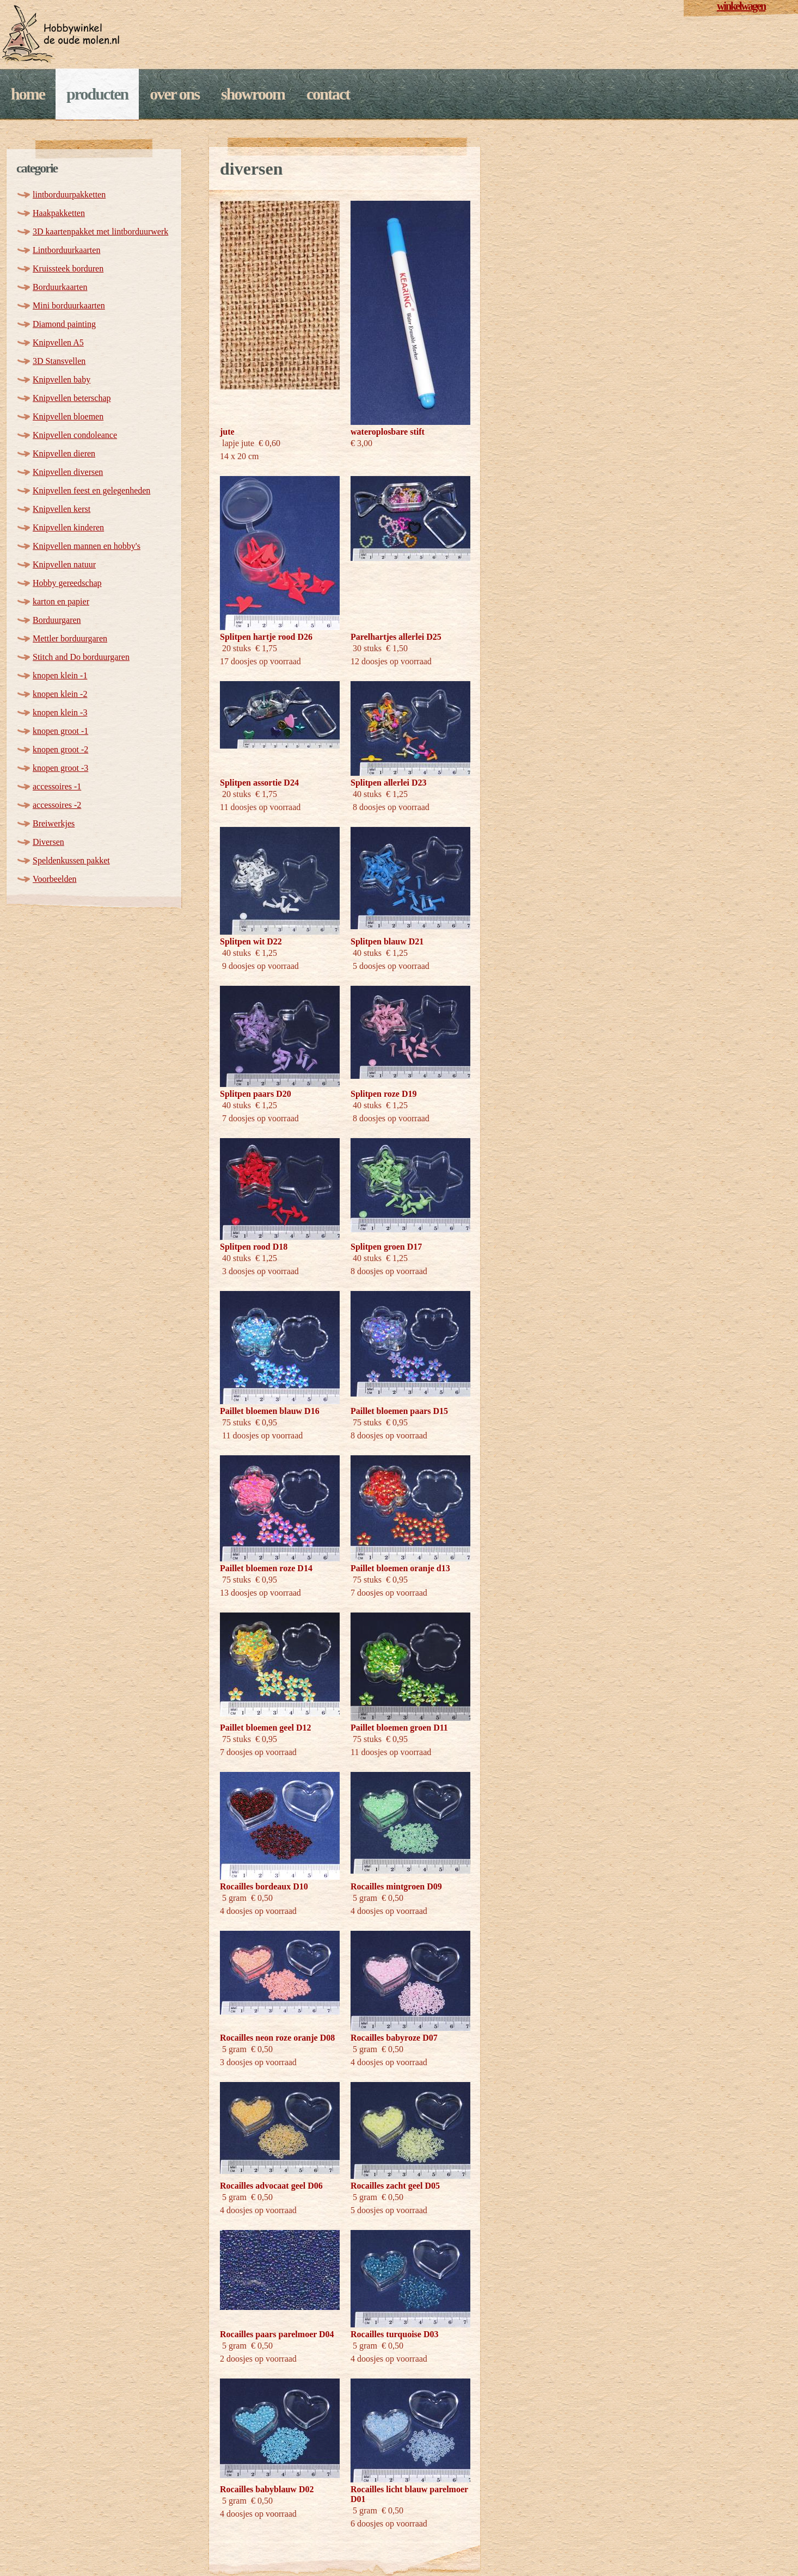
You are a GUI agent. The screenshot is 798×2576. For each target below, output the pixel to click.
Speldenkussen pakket (71, 860)
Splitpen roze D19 (383, 1093)
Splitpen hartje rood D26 (266, 636)
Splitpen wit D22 (251, 941)
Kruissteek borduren (68, 268)
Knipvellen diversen (68, 472)
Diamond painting (64, 324)
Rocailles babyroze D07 (394, 2037)
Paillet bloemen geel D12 (265, 1727)
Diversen (48, 842)
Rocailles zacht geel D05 (395, 2185)
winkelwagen (741, 6)
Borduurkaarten (60, 287)
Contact (327, 94)
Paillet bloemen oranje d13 (400, 1568)
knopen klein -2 (60, 694)
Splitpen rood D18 (253, 1246)
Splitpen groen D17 (386, 1246)
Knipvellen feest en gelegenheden (91, 490)
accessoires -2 (57, 805)
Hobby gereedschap (67, 583)
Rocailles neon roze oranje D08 (277, 2037)
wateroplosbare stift (388, 431)
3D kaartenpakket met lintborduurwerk (100, 231)
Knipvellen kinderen (68, 527)
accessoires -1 (57, 786)
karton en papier (61, 601)
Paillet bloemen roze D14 (266, 1568)
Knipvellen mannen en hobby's (86, 546)
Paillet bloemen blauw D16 (270, 1411)
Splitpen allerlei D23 (389, 782)
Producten (97, 94)
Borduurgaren (57, 620)
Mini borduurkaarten (69, 305)
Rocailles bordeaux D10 (264, 1886)
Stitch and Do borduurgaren (81, 657)
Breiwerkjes (54, 823)
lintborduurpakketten (69, 194)
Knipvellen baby (61, 379)
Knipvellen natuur (64, 564)
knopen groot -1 (60, 731)
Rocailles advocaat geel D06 (271, 2185)
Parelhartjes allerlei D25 (396, 636)
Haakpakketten (59, 213)
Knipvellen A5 (58, 342)
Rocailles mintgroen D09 (396, 1886)
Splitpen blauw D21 (387, 941)
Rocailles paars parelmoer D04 (277, 2334)
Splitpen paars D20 (255, 1093)
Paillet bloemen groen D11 (399, 1727)
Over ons (174, 94)
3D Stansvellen (59, 361)
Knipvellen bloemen (68, 416)
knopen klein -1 (60, 675)
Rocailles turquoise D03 (394, 2334)
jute (227, 431)
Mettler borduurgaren (70, 638)
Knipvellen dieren (64, 453)
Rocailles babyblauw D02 (267, 2489)
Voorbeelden (55, 879)
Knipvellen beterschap (72, 398)
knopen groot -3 (60, 768)
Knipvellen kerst (61, 509)
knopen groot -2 (60, 749)
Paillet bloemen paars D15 (399, 1411)
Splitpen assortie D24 (259, 782)
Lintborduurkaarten (66, 250)
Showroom (253, 94)
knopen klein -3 (60, 712)
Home (28, 94)
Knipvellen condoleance (75, 435)
